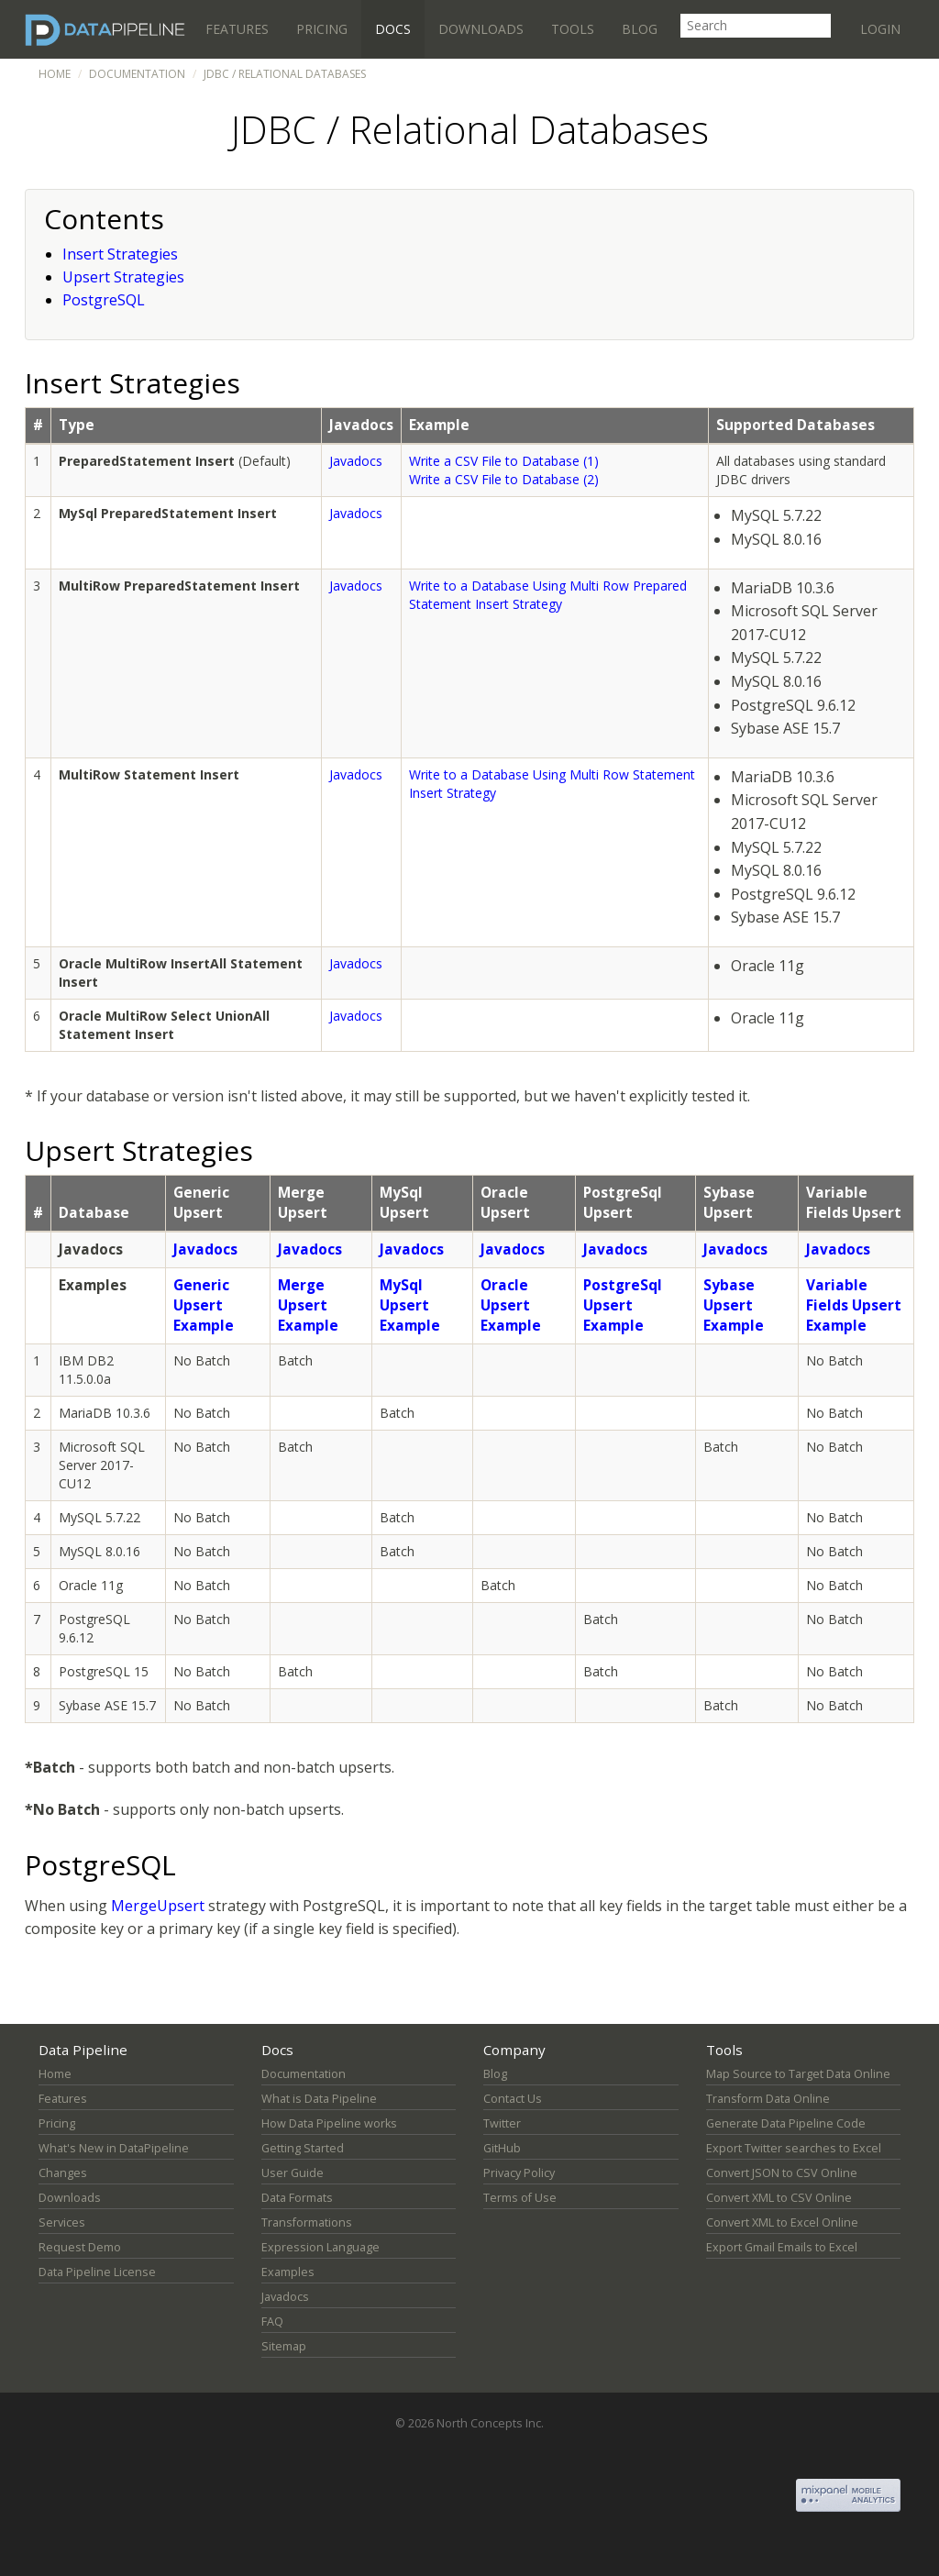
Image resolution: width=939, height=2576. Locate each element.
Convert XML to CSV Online (779, 2198)
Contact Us (512, 2098)
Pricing (322, 29)
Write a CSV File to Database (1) (504, 461)
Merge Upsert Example (308, 1305)
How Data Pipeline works (329, 2123)
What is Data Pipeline (319, 2098)
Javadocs (355, 461)
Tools (572, 29)
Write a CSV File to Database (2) (504, 479)
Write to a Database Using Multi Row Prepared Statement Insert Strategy (548, 595)
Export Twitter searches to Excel (793, 2148)
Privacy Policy (519, 2173)
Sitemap (283, 2346)
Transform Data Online (768, 2098)
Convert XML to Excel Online (782, 2222)
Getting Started (302, 2148)
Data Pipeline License (97, 2272)
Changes (63, 2173)
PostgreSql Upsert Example (622, 1305)
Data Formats (297, 2198)
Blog (639, 29)
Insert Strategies (120, 254)
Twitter (502, 2123)
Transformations (306, 2222)
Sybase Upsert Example (733, 1305)
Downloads (481, 29)
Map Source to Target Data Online (798, 2074)
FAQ (272, 2321)
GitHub (502, 2148)
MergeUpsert (157, 1906)
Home (55, 74)
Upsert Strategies (123, 277)
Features (237, 29)
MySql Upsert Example (410, 1305)
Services (62, 2222)
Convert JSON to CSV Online (781, 2173)
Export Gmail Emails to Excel (781, 2247)
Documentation (137, 74)
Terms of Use (520, 2198)
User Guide (292, 2173)
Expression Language (320, 2247)
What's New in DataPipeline (114, 2148)
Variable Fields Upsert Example (853, 1305)
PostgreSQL (103, 300)
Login (880, 29)
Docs (393, 29)
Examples (288, 2272)
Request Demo (80, 2247)
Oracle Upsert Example (511, 1305)
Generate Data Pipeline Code (786, 2123)
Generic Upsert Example (203, 1305)
